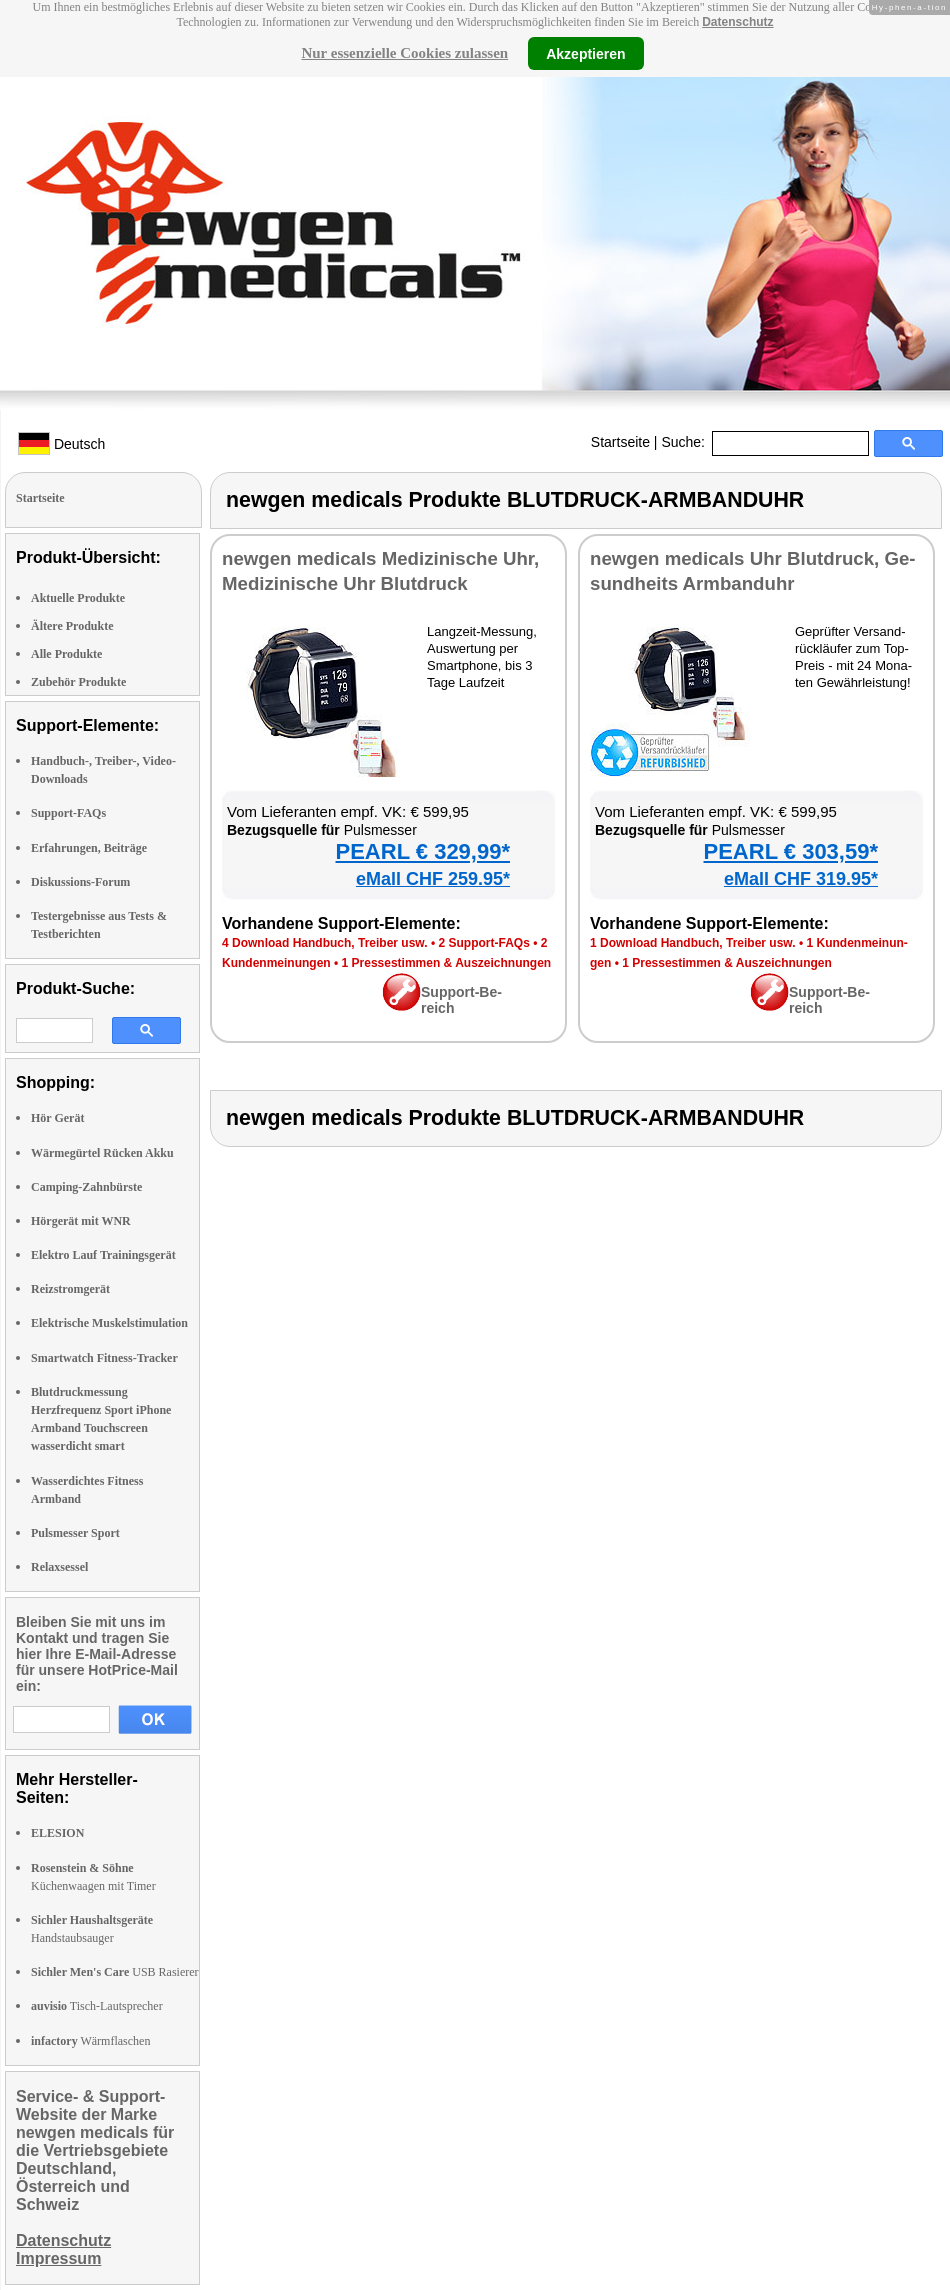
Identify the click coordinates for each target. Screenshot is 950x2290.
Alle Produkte (66, 654)
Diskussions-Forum (80, 882)
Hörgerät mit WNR (81, 1221)
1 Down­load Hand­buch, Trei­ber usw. (693, 943)
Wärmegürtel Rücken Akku (102, 1153)
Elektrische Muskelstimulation (109, 1323)
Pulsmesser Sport (75, 1533)
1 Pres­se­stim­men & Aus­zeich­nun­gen (447, 963)
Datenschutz (737, 22)
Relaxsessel (59, 1567)
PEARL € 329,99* (423, 851)
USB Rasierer (115, 1972)
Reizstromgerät (70, 1289)
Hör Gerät (57, 1118)
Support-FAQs (68, 813)
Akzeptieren (585, 53)
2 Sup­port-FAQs (483, 943)
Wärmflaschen (90, 2041)
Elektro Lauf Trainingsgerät (103, 1255)
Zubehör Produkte (78, 682)
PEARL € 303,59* (791, 851)
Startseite (620, 442)
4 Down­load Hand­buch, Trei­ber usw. (325, 943)
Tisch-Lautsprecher (97, 2006)
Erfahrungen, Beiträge (89, 848)
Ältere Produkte (72, 626)
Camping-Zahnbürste (86, 1187)
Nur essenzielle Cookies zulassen (404, 53)
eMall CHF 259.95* (433, 879)
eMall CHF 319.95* (801, 879)
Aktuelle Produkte (78, 598)
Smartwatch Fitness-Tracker (104, 1358)
